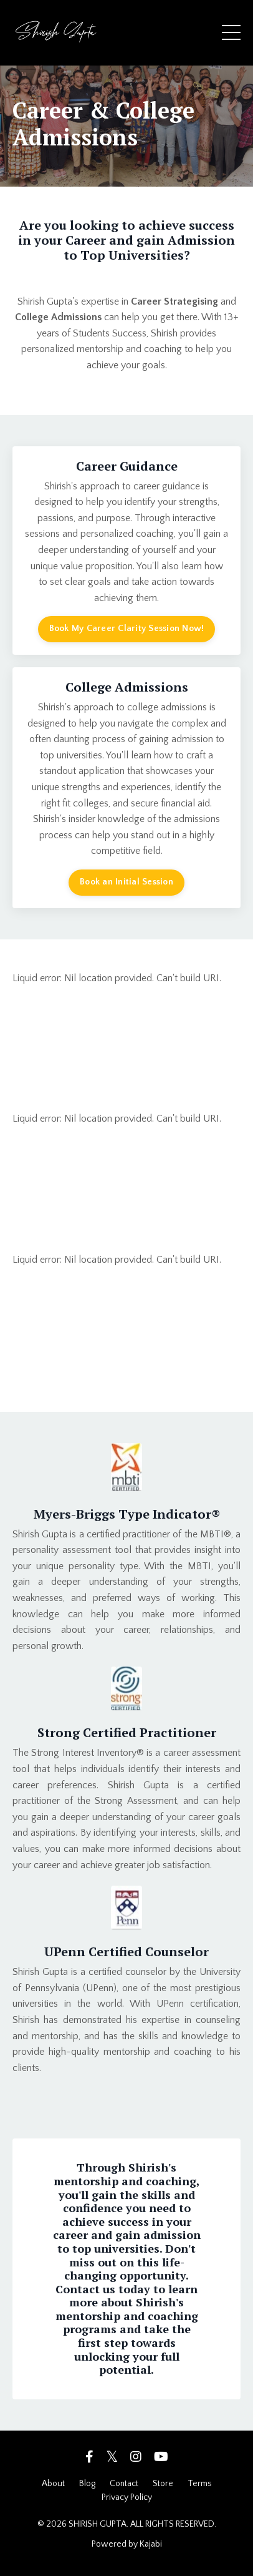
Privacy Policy (127, 2497)
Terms (200, 2484)
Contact (124, 2484)
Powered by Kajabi (127, 2544)
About (53, 2484)
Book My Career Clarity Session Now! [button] (126, 629)
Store (163, 2484)
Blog (87, 2484)
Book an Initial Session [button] (126, 882)
